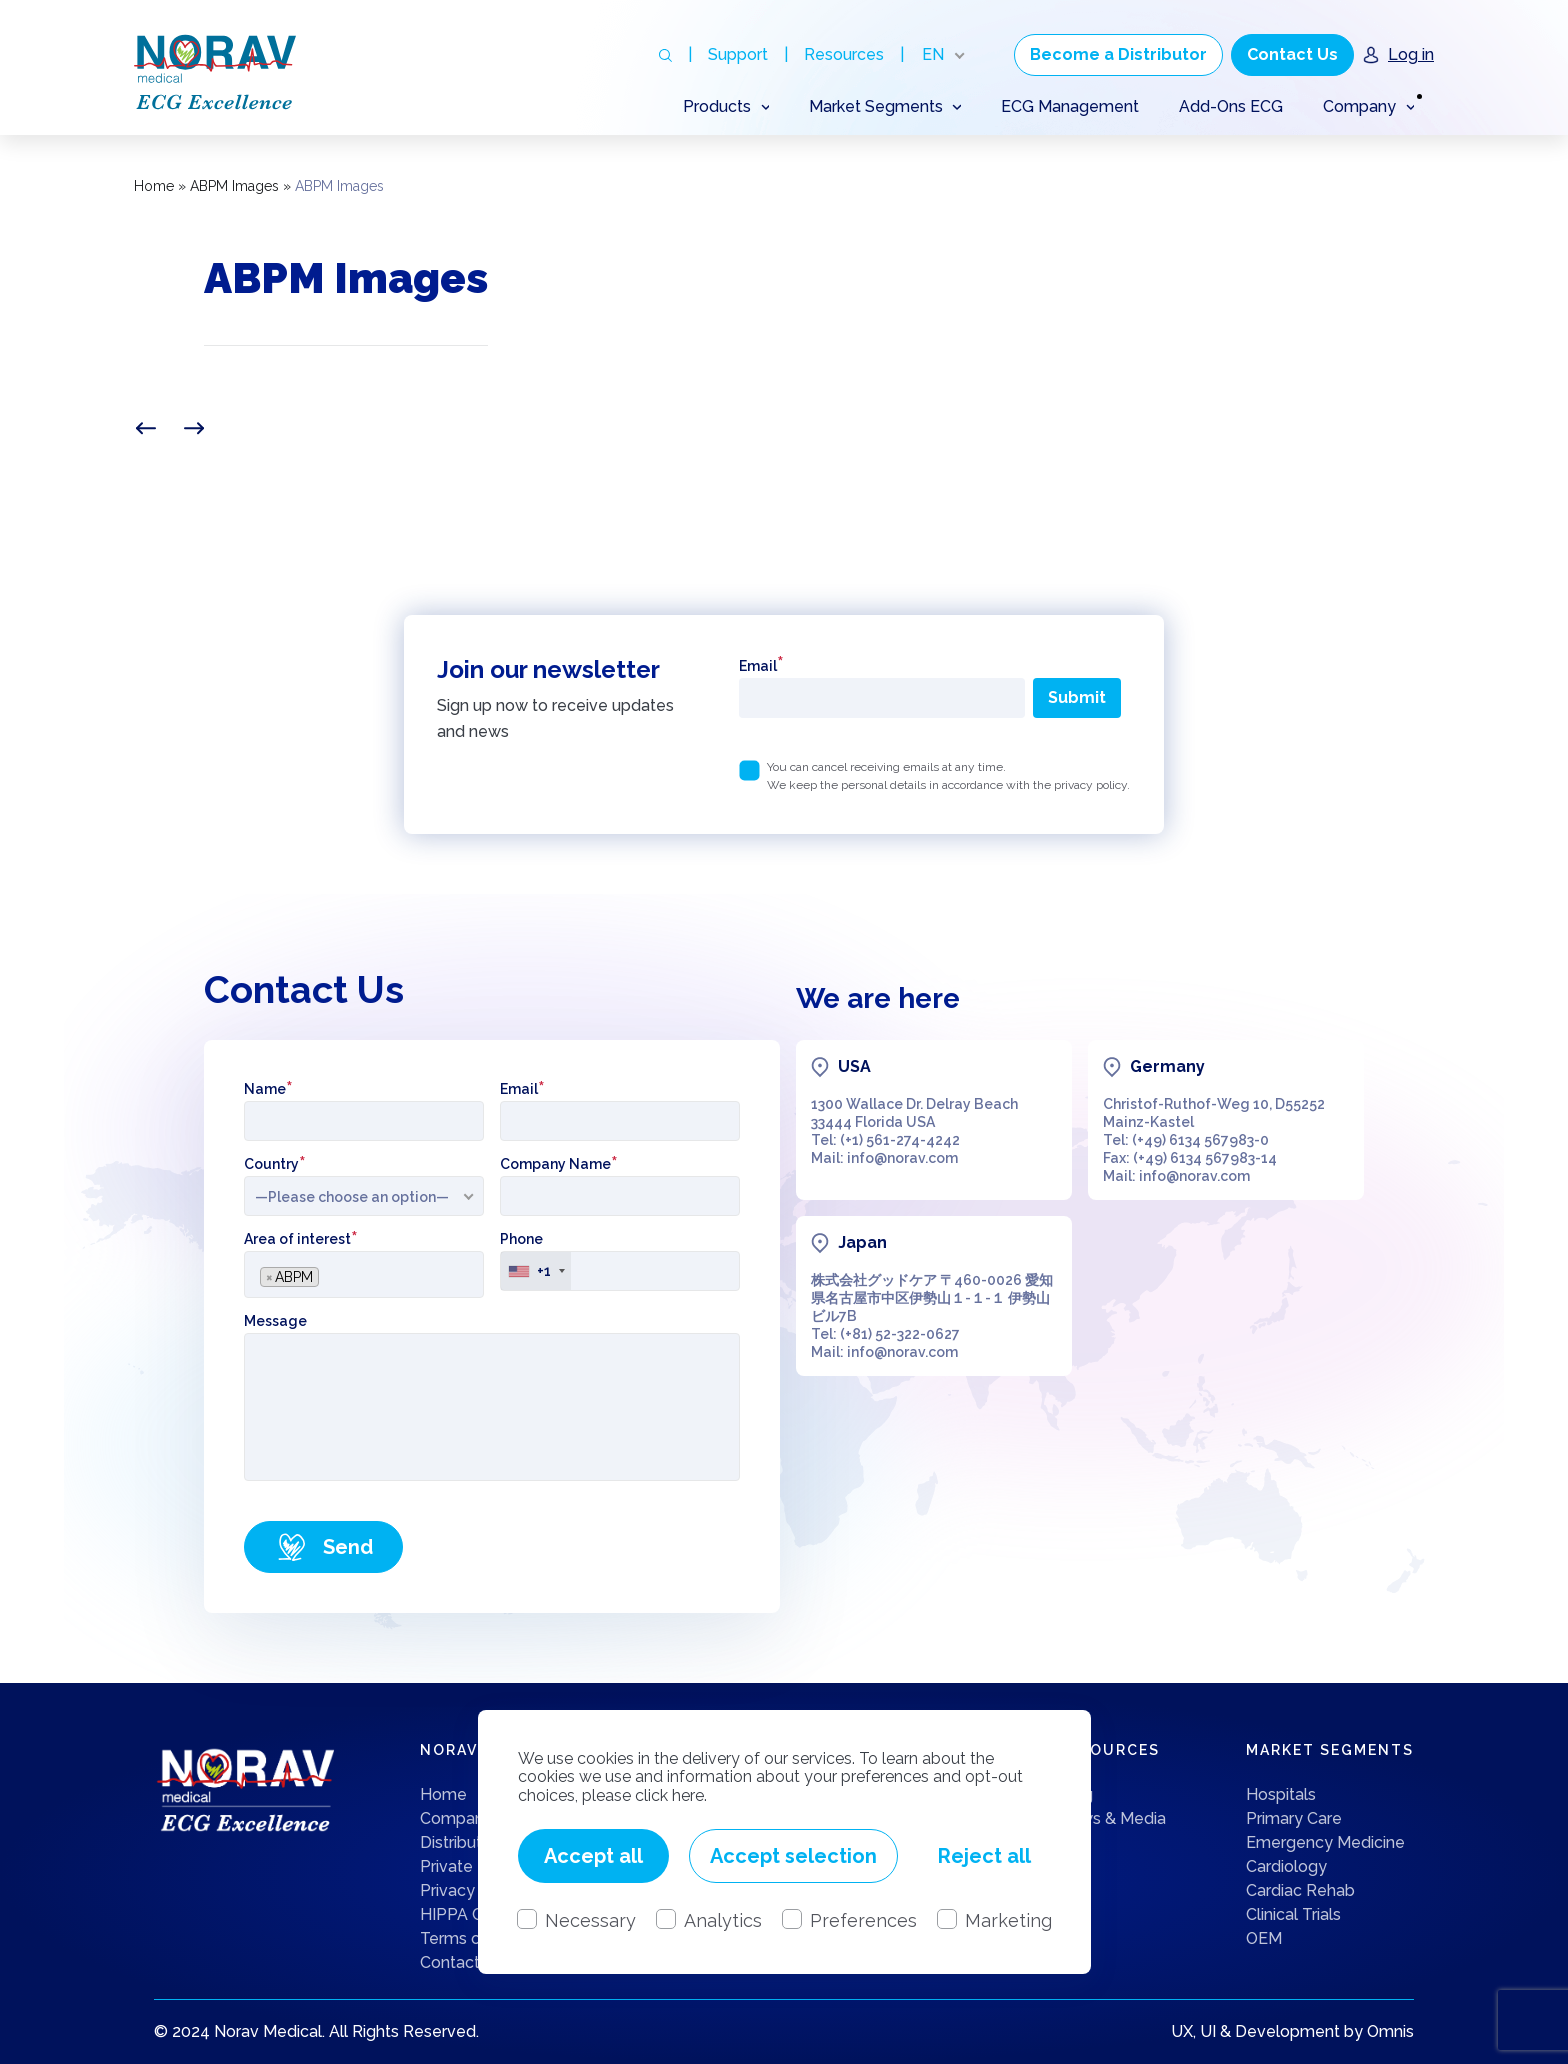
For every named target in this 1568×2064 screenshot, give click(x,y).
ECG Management (1070, 106)
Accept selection (793, 1856)
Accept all (593, 1856)
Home (154, 186)
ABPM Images (234, 186)
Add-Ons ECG (1231, 106)
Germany (1167, 1066)
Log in (1411, 54)
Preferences (863, 1920)
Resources (844, 54)
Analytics (723, 1920)
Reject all (984, 1856)
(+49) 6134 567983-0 (1200, 1140)
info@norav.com (902, 1158)
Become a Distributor (1118, 54)
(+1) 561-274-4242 (900, 1140)
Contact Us (1292, 54)
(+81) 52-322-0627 (900, 1334)
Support (738, 54)
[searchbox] (329, 1271)
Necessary (590, 1920)
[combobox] (364, 1274)
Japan (862, 1242)
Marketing (1008, 1920)
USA (854, 1066)
